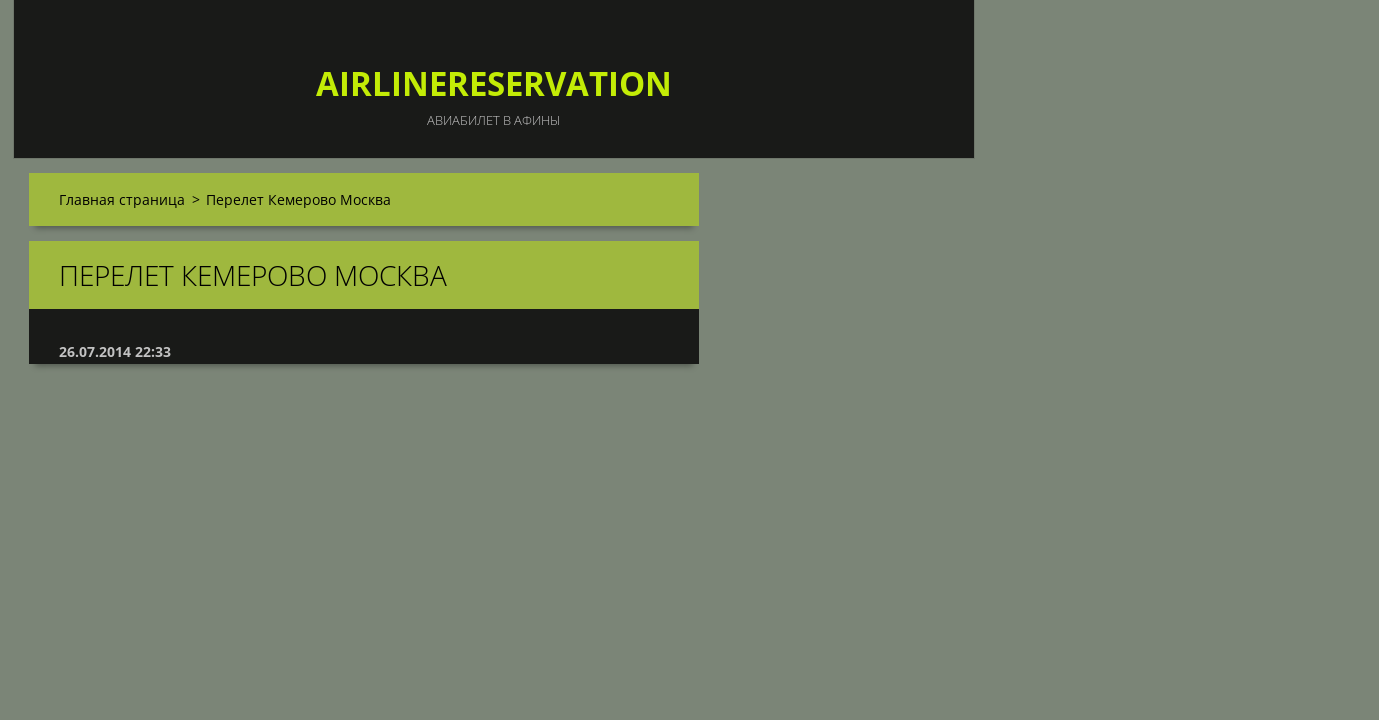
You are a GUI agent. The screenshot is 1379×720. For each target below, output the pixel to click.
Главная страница (122, 199)
